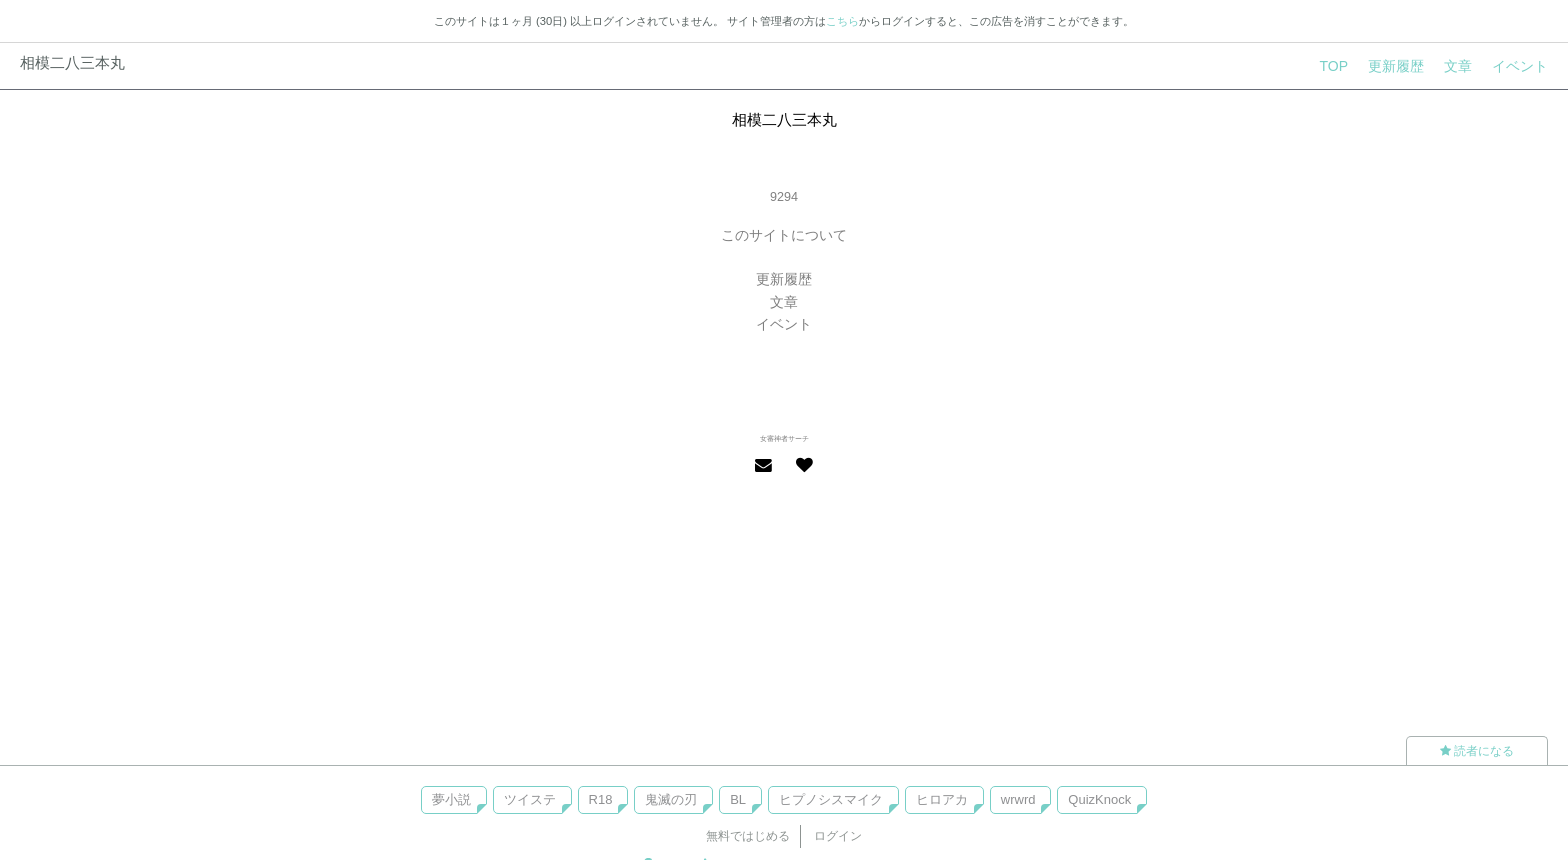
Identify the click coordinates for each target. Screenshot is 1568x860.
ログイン (838, 836)
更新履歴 (1396, 66)
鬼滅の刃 (671, 799)
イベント (1520, 66)
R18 (601, 799)
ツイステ (530, 799)
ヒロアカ (942, 799)
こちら (842, 21)
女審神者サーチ (784, 438)
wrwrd (1018, 799)
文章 (1458, 66)
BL (738, 799)
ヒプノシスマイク (831, 799)
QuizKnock (1099, 799)
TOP (1333, 66)
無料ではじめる (748, 836)
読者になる (1477, 751)
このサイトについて (784, 235)
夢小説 (451, 799)
